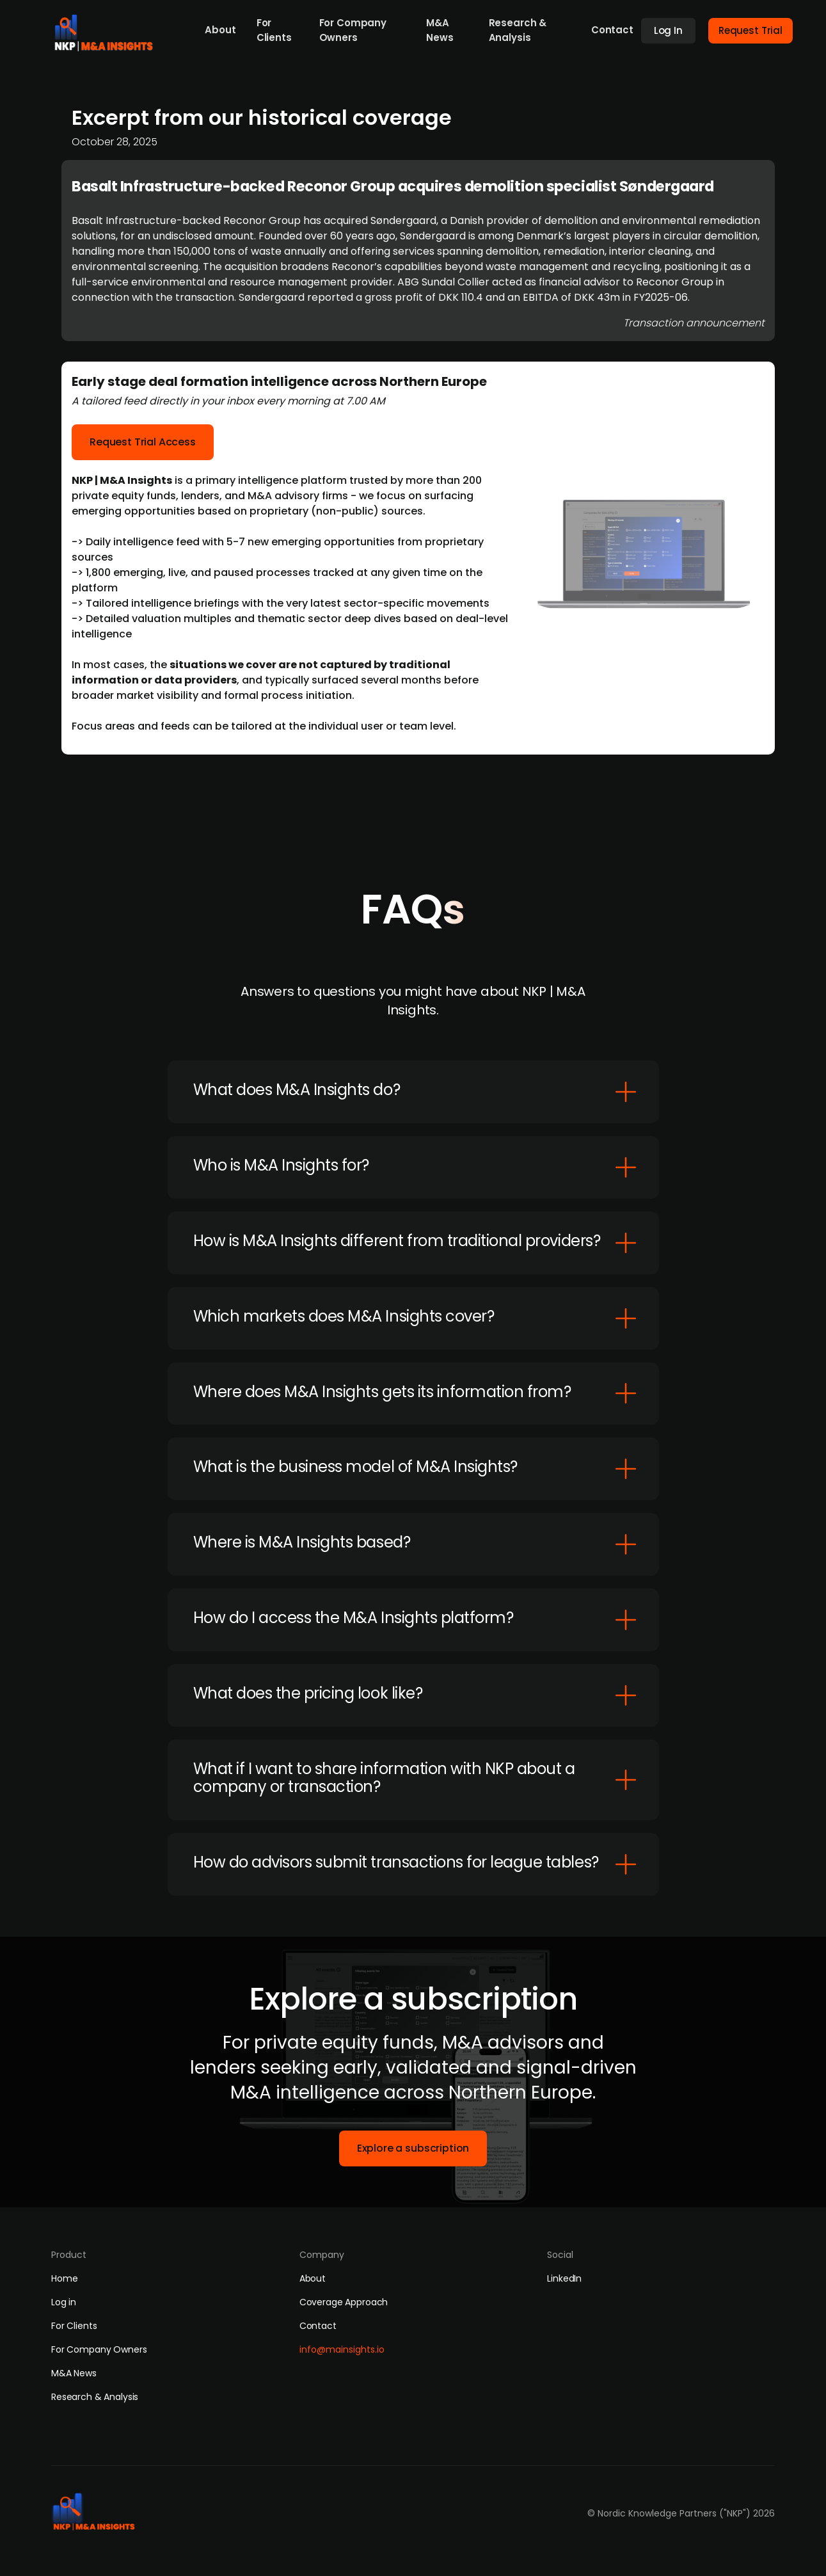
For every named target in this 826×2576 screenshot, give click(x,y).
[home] (107, 29)
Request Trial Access (143, 450)
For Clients (274, 30)
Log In (668, 30)
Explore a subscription (413, 2148)
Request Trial (750, 30)
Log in (63, 2302)
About (220, 29)
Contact (612, 29)
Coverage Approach (343, 2302)
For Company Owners (352, 30)
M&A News (439, 30)
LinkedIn (564, 2278)
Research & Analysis (518, 30)
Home (64, 2278)
